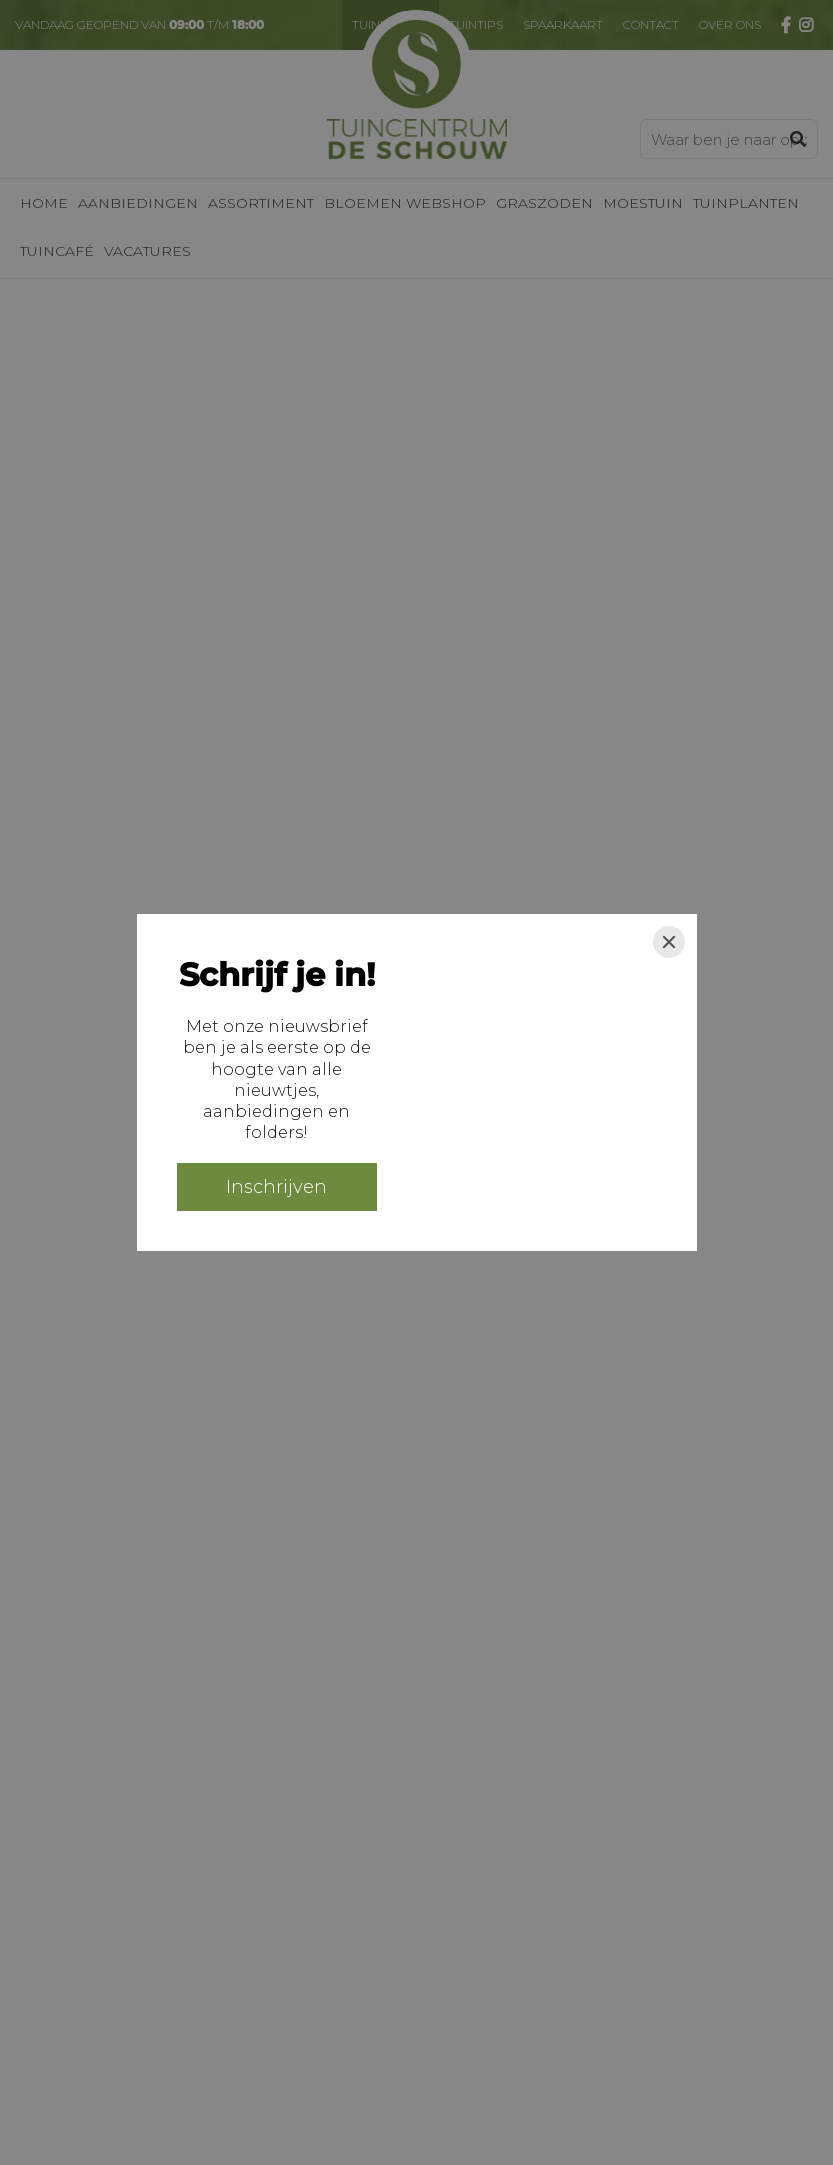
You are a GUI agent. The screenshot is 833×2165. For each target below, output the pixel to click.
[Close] (669, 942)
